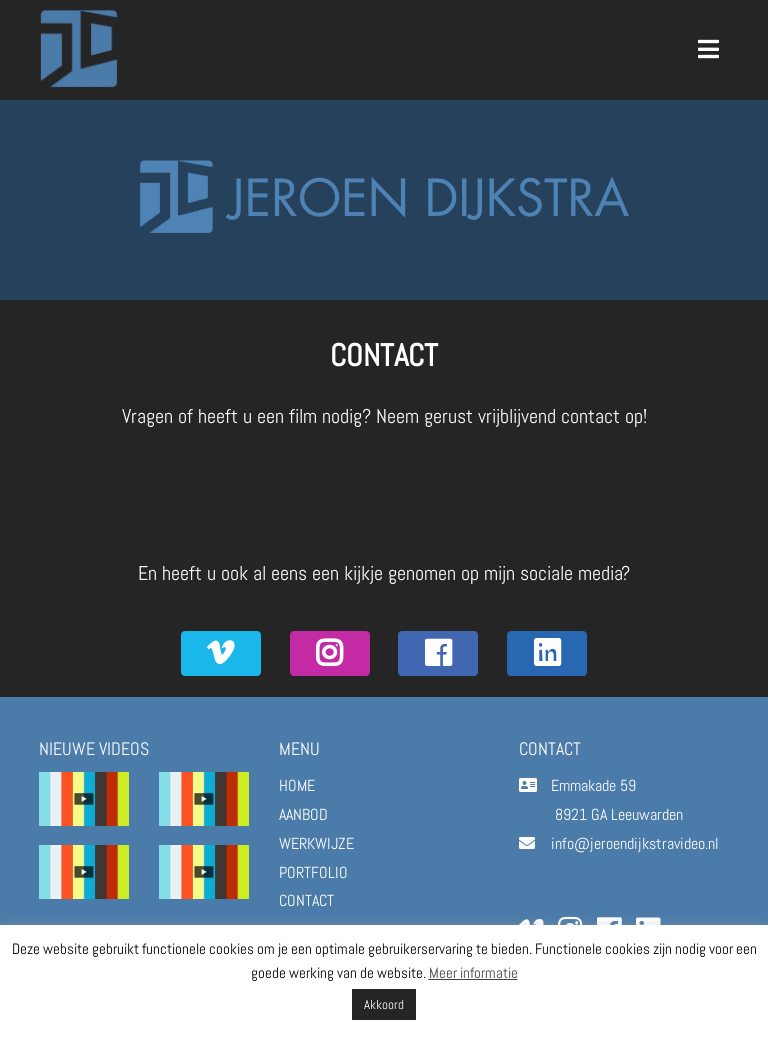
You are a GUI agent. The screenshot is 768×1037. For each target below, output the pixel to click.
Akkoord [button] (384, 1004)
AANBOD (303, 814)
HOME (297, 785)
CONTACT (306, 900)
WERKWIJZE (316, 843)
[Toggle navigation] (709, 49)
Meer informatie (473, 972)
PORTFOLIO (313, 872)
